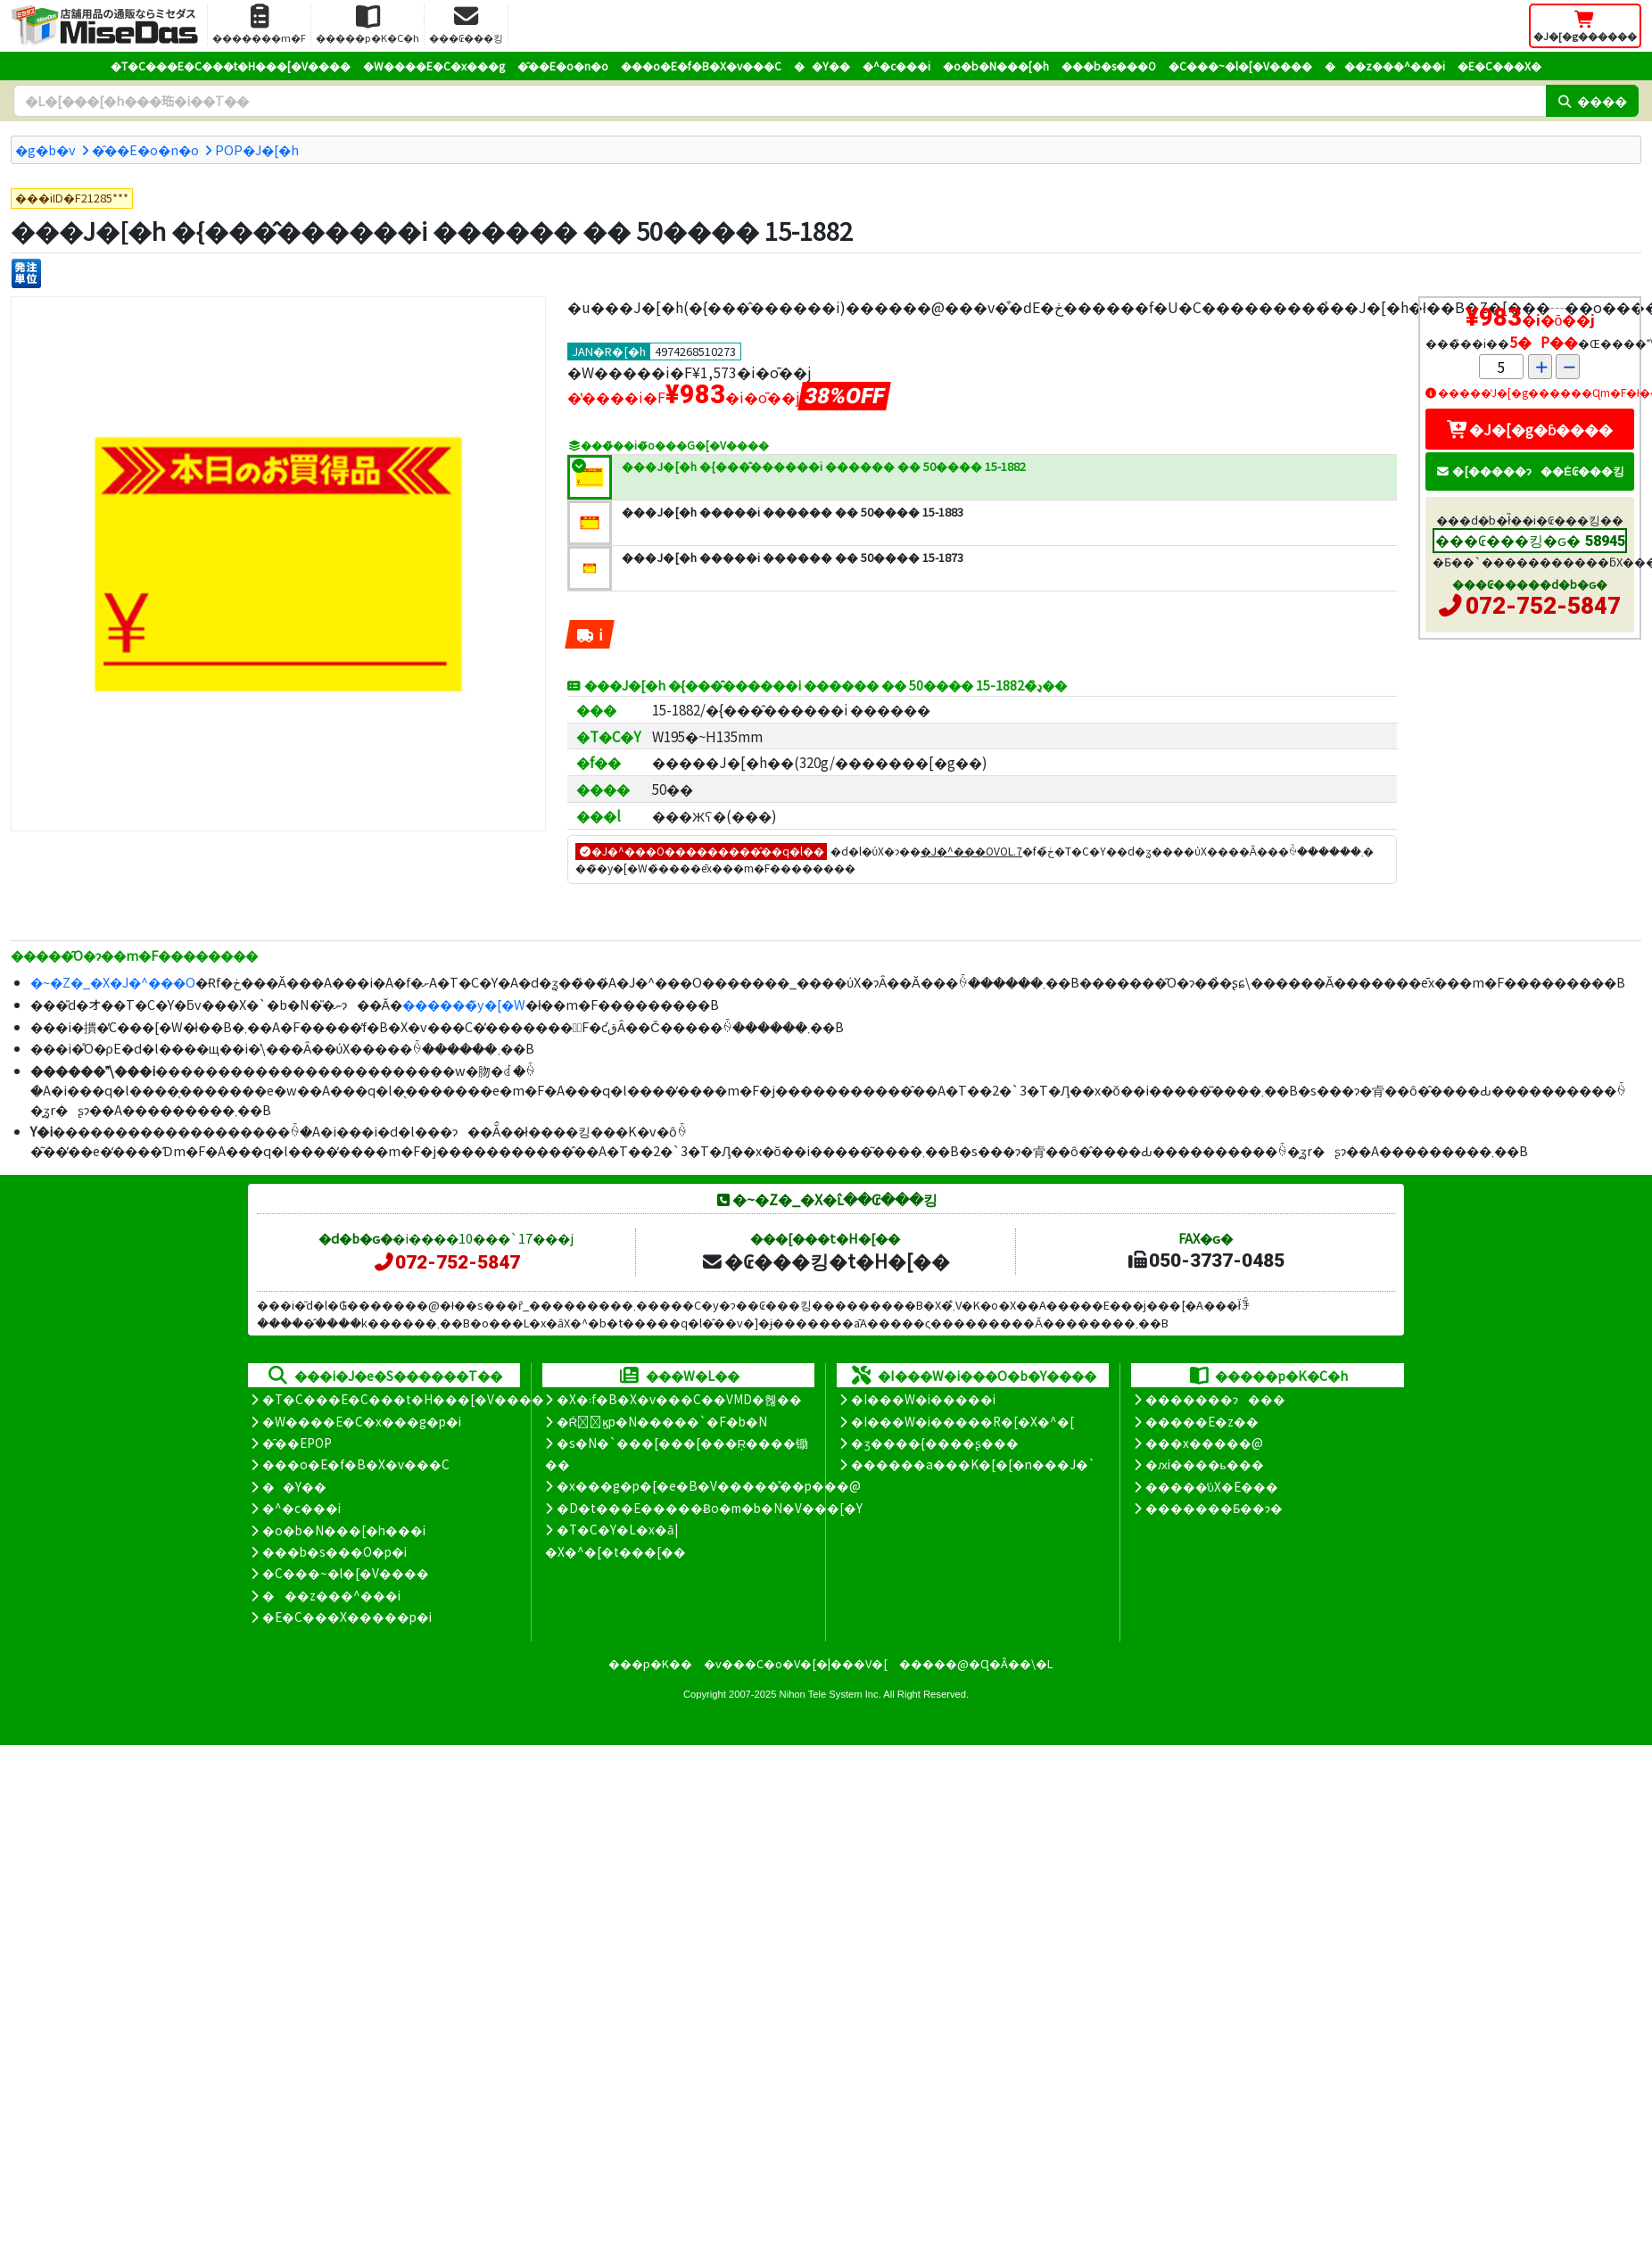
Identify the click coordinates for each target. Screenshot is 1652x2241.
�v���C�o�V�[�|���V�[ (796, 1663)
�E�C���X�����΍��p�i (347, 1616)
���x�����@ (1204, 1442)
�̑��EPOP (297, 1442)
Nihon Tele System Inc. (830, 1694)
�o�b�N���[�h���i (343, 1530)
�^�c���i (896, 65)
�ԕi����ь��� (1204, 1464)
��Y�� (822, 65)
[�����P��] (26, 273)
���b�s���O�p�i (334, 1551)
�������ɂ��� (1215, 1399)
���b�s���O (1108, 65)
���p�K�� (650, 1663)
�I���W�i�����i (923, 1399)
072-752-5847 (1543, 605)
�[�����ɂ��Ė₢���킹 (1529, 470)
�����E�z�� (1202, 1421)
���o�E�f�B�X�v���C (701, 65)
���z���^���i (1385, 65)
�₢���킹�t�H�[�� (825, 1260)
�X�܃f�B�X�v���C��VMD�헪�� (679, 1399)
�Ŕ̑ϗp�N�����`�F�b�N (662, 1421)
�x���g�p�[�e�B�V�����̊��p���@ (709, 1485)
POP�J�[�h (257, 149)
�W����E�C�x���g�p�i (361, 1421)
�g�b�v (45, 149)
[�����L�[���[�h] (779, 101)
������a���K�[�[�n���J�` (973, 1464)
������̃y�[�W (463, 1004)
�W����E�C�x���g (434, 65)
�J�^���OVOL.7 (971, 850)
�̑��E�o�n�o (562, 65)
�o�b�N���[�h (996, 65)
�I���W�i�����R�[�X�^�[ (962, 1421)
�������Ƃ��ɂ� (1214, 1508)
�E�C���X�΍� (1499, 65)
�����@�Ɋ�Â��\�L (976, 1663)
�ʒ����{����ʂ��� (935, 1442)
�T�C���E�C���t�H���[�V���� (231, 65)
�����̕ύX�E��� (1211, 1486)
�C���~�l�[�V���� (1240, 65)
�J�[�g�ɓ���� (1530, 429)
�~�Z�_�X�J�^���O (112, 981)
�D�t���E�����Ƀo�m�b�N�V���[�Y (710, 1508)
